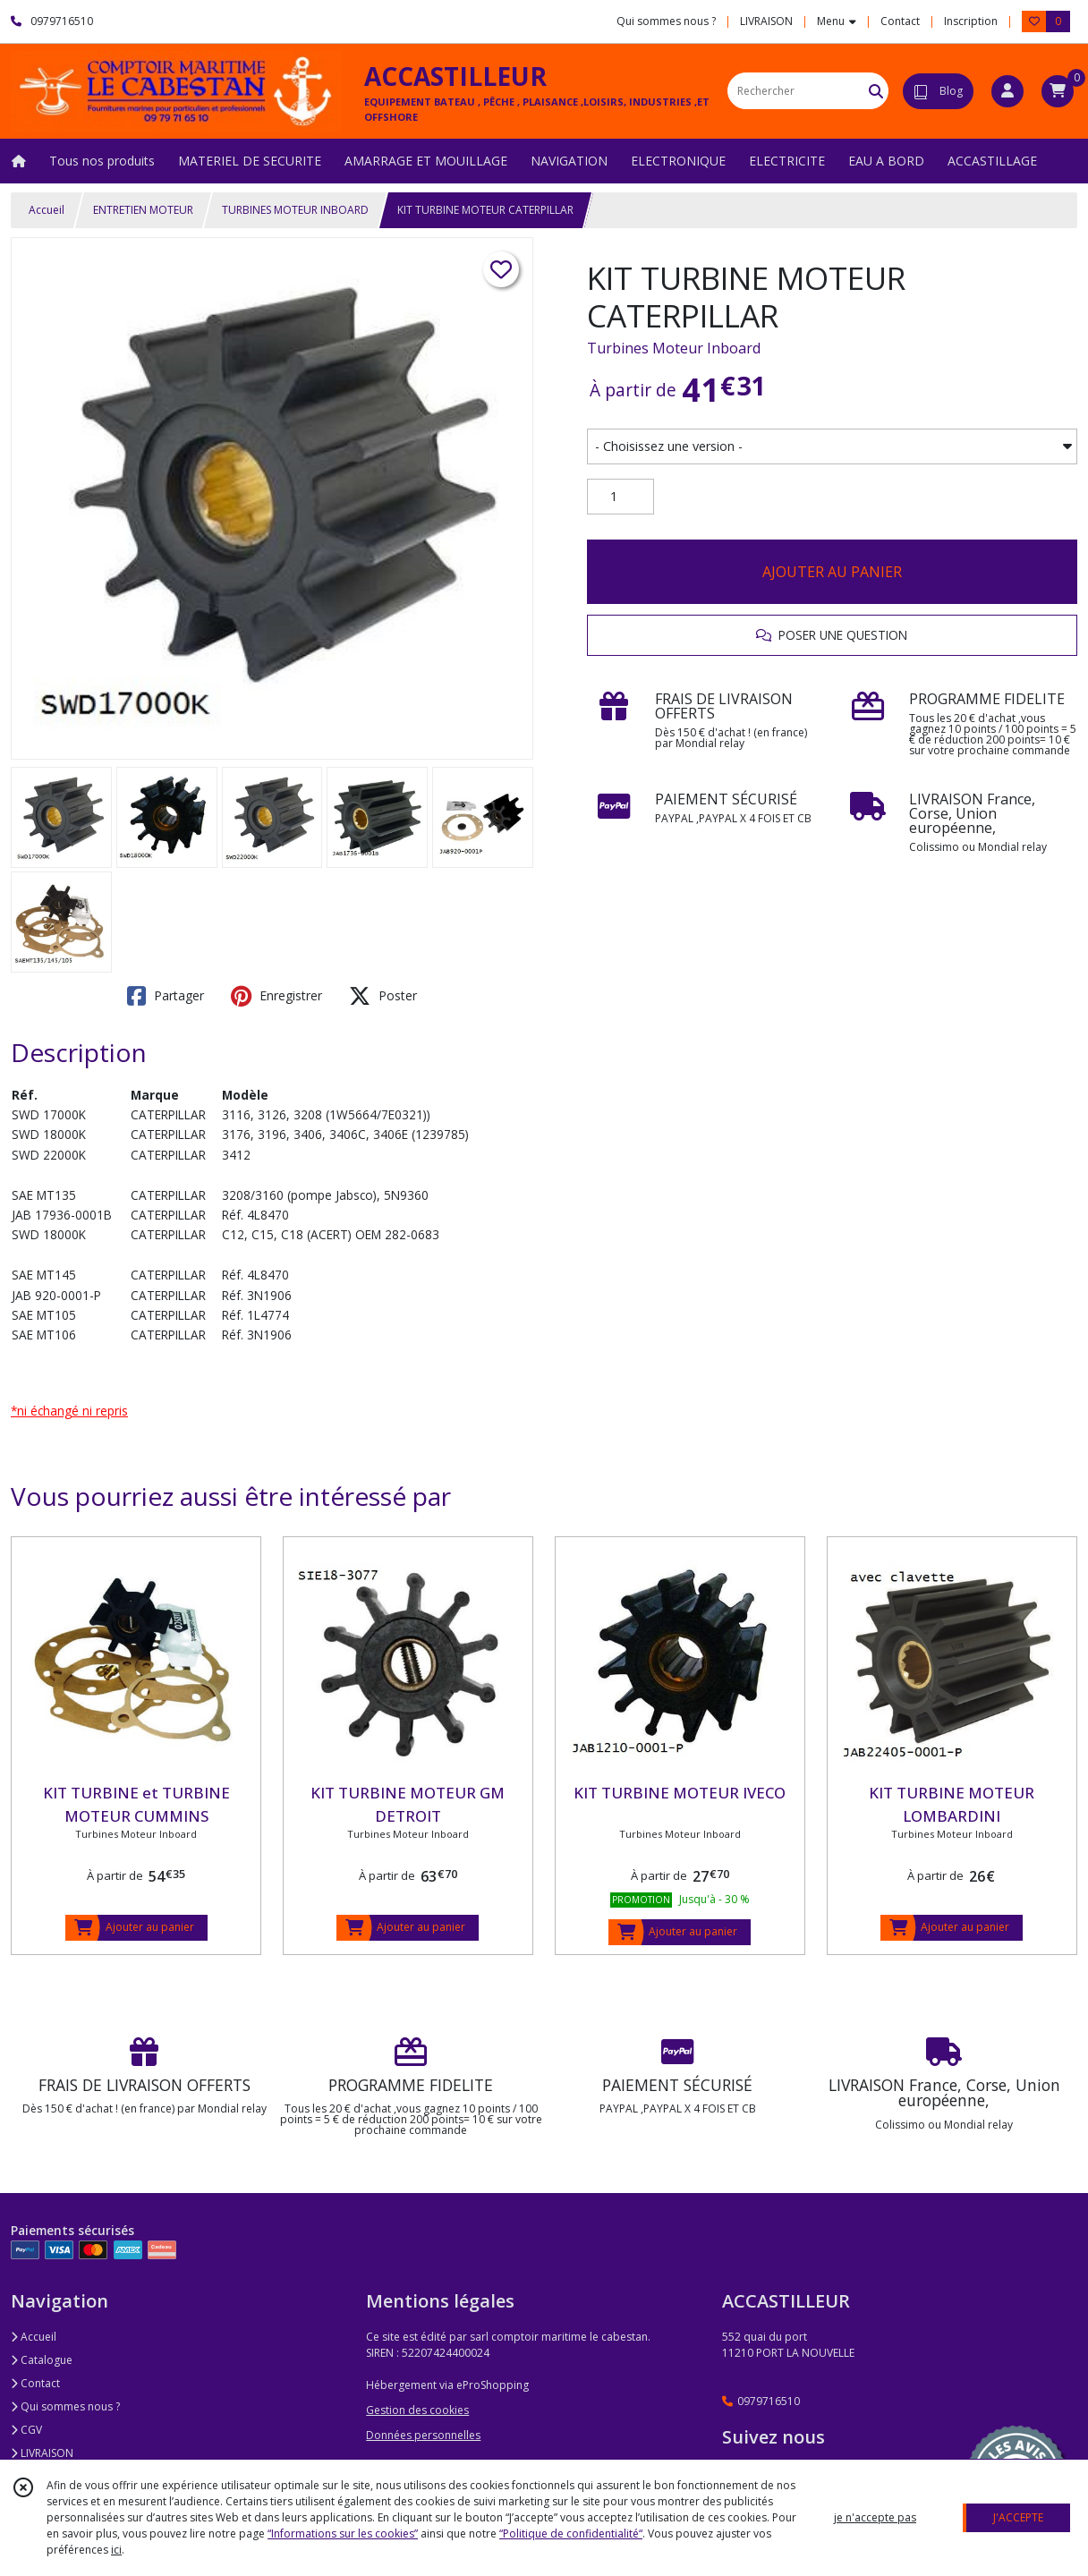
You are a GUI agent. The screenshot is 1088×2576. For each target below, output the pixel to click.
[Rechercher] (876, 90)
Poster (383, 996)
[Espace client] (1007, 91)
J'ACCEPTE (1018, 2517)
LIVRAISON (42, 2453)
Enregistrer (276, 996)
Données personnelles (423, 2435)
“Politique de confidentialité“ (570, 2533)
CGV (26, 2429)
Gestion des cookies (417, 2410)
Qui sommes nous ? (65, 2406)
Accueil (46, 209)
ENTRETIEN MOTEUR (143, 209)
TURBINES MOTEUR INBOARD (295, 209)
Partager (165, 996)
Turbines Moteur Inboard (674, 348)
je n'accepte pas (875, 2517)
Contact (900, 21)
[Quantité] (620, 496)
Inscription (971, 21)
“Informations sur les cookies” (343, 2533)
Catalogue (41, 2360)
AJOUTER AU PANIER (832, 572)
